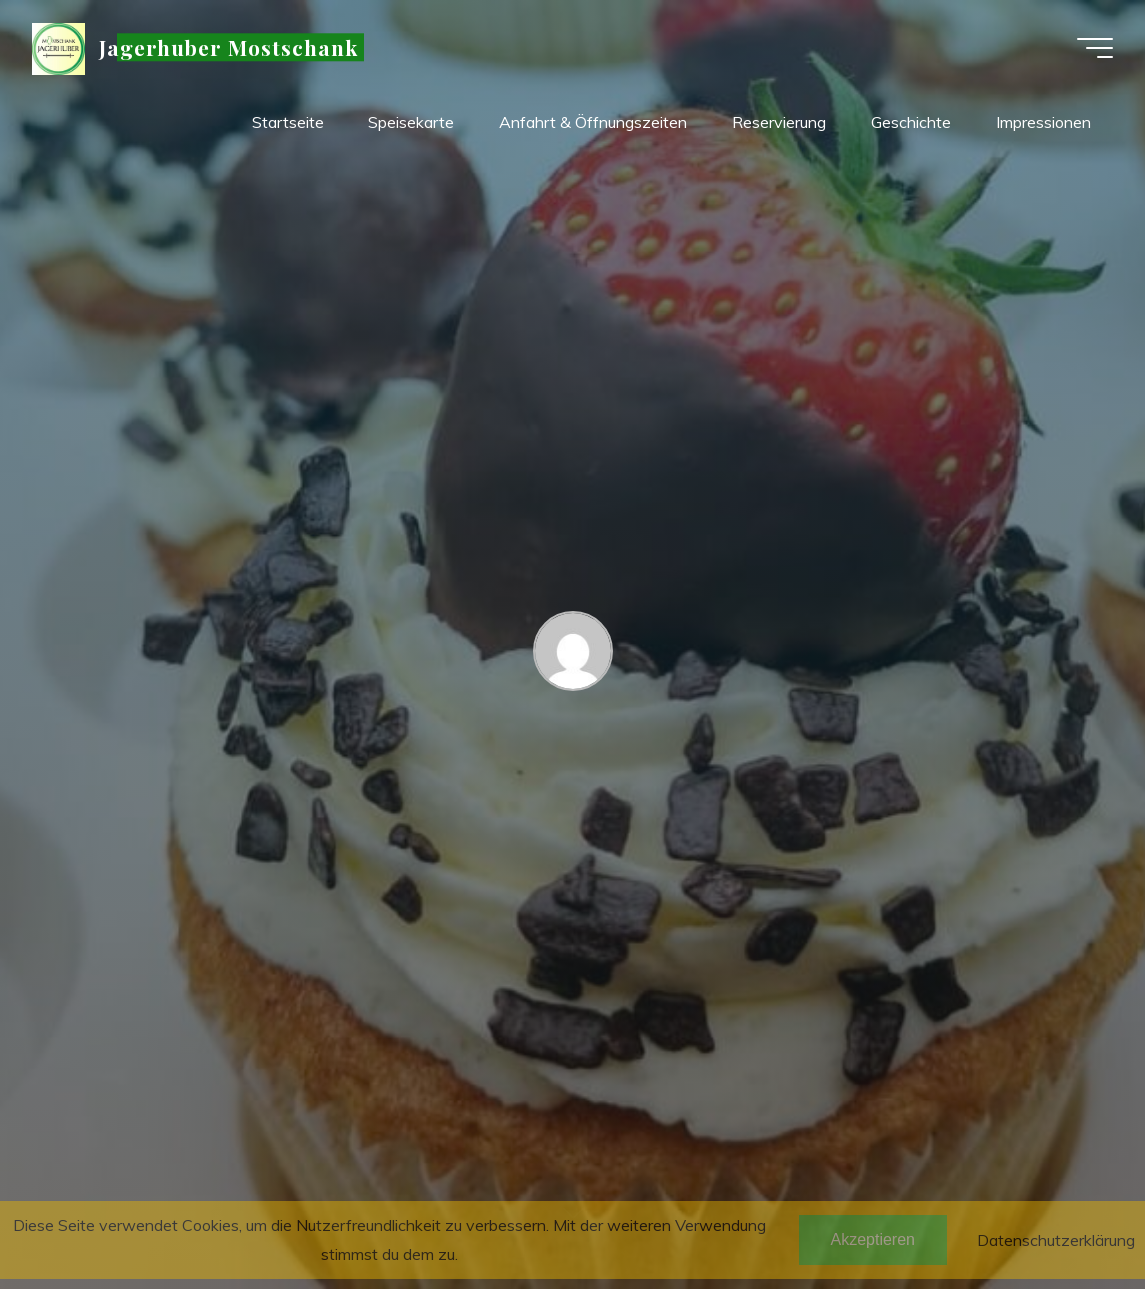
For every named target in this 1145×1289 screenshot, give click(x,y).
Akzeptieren (873, 1239)
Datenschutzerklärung (1056, 1240)
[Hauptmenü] (1095, 48)
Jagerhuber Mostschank (229, 47)
